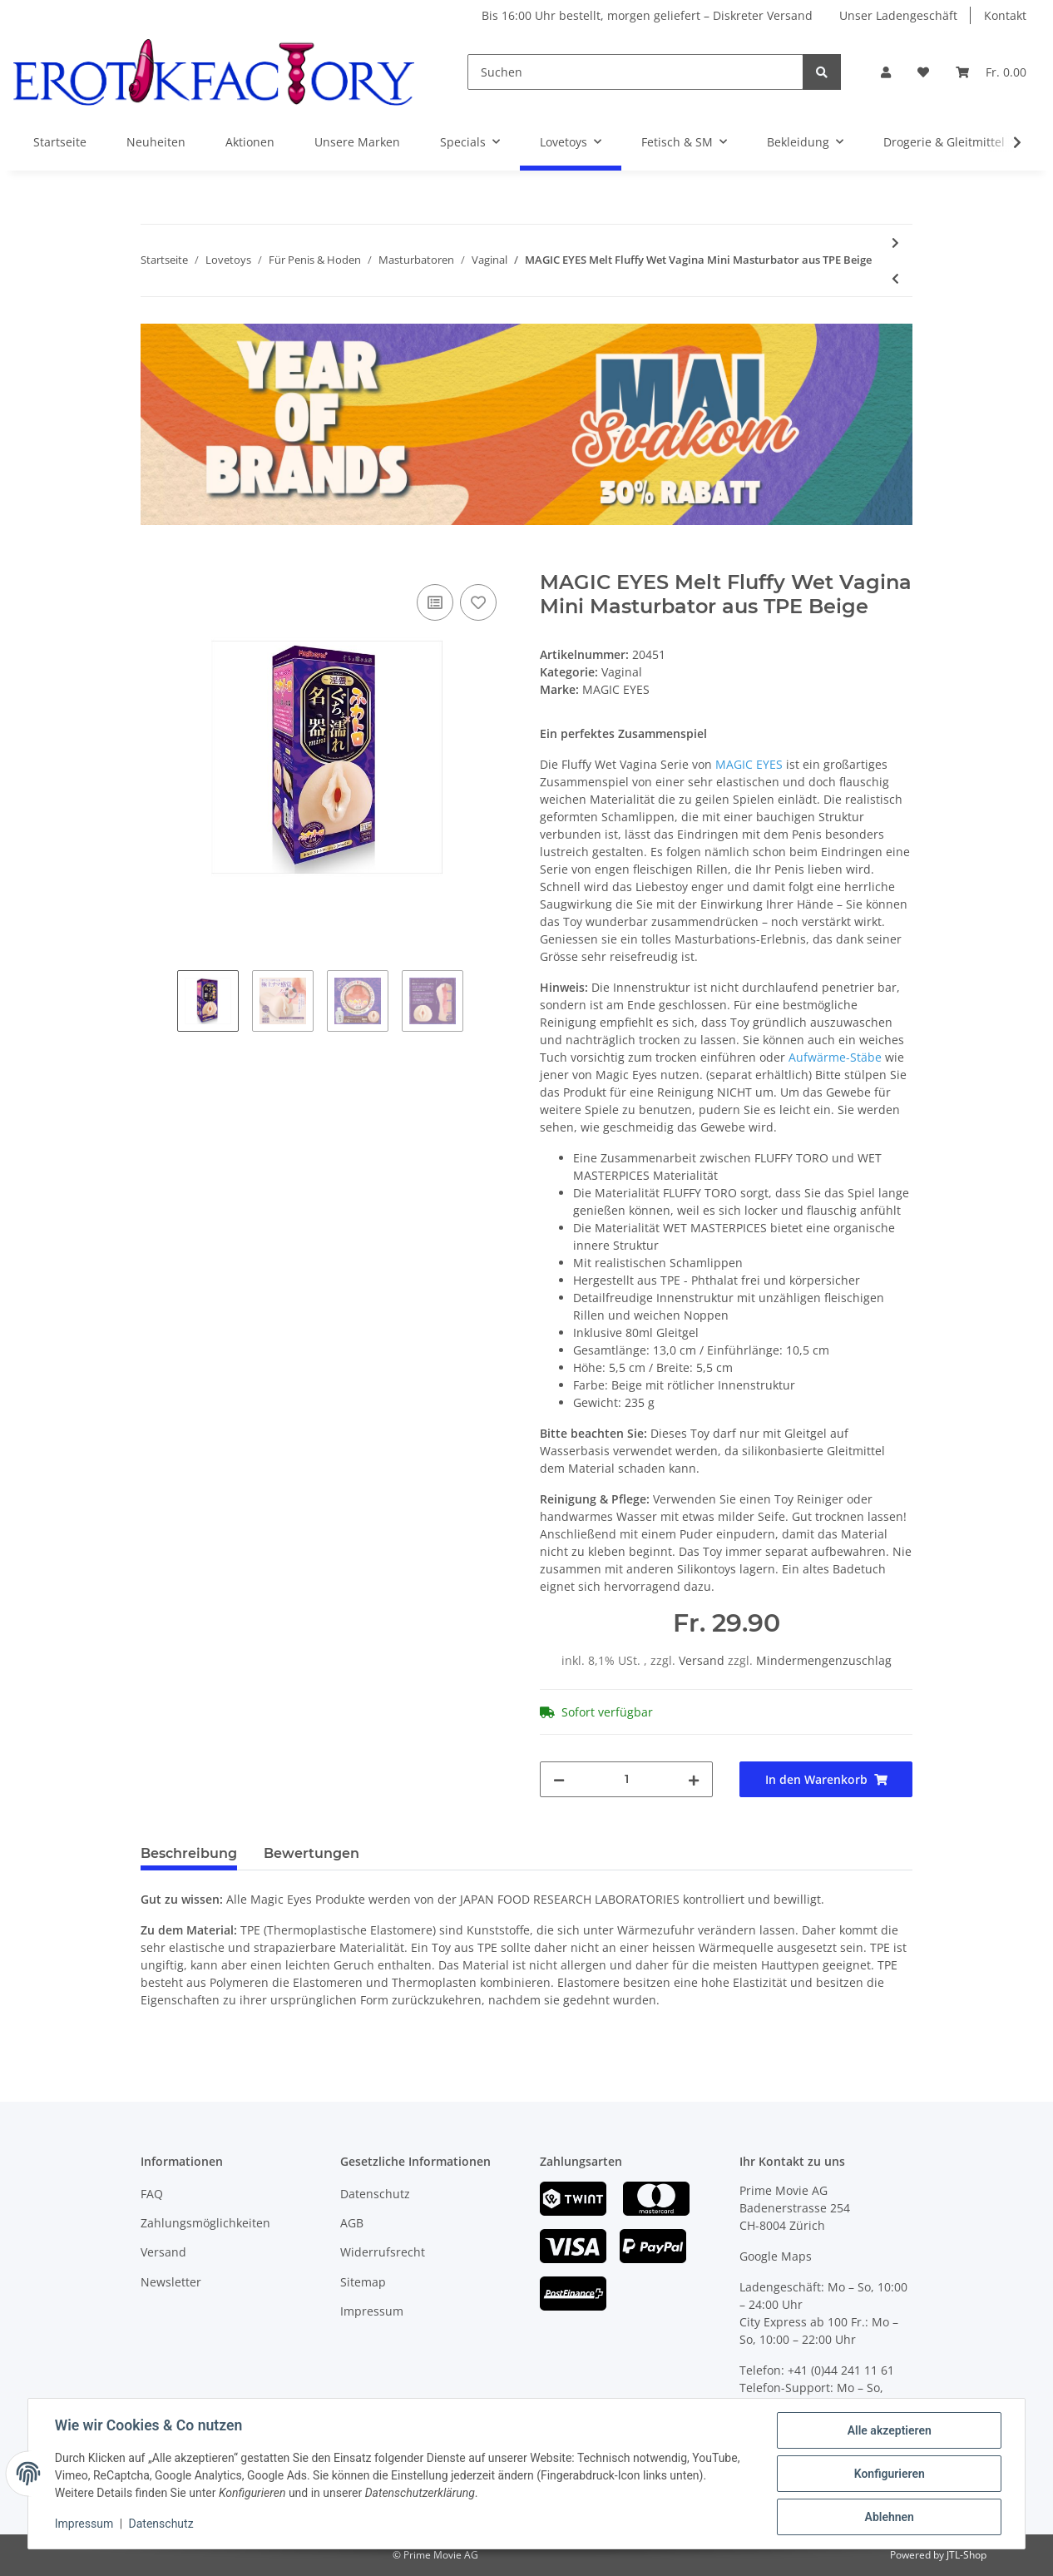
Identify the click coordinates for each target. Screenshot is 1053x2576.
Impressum (371, 2311)
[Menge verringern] (559, 1779)
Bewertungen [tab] (311, 1853)
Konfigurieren (888, 2473)
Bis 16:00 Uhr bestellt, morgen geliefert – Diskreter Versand (647, 15)
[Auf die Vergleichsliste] (435, 602)
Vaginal (621, 672)
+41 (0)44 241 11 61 (841, 2370)
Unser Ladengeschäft (898, 15)
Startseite (60, 142)
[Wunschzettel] (923, 72)
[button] (886, 72)
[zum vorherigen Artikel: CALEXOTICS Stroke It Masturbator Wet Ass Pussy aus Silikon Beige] (895, 278)
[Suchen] (635, 72)
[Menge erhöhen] (693, 1779)
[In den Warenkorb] (154, 561)
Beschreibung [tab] (189, 1853)
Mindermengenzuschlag (824, 1660)
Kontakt (1005, 15)
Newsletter (171, 2282)
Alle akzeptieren (889, 2430)
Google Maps (775, 2256)
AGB (351, 2223)
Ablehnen (888, 2517)
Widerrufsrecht (382, 2252)
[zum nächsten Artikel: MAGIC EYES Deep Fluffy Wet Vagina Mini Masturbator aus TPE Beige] (895, 242)
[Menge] (626, 1779)
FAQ (152, 2194)
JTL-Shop (966, 2555)
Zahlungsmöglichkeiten (205, 2223)
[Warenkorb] (991, 72)
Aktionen (249, 142)
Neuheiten (155, 142)
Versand (703, 1660)
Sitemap (363, 2282)
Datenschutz (375, 2194)
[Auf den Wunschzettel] (478, 602)
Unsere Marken (357, 142)
